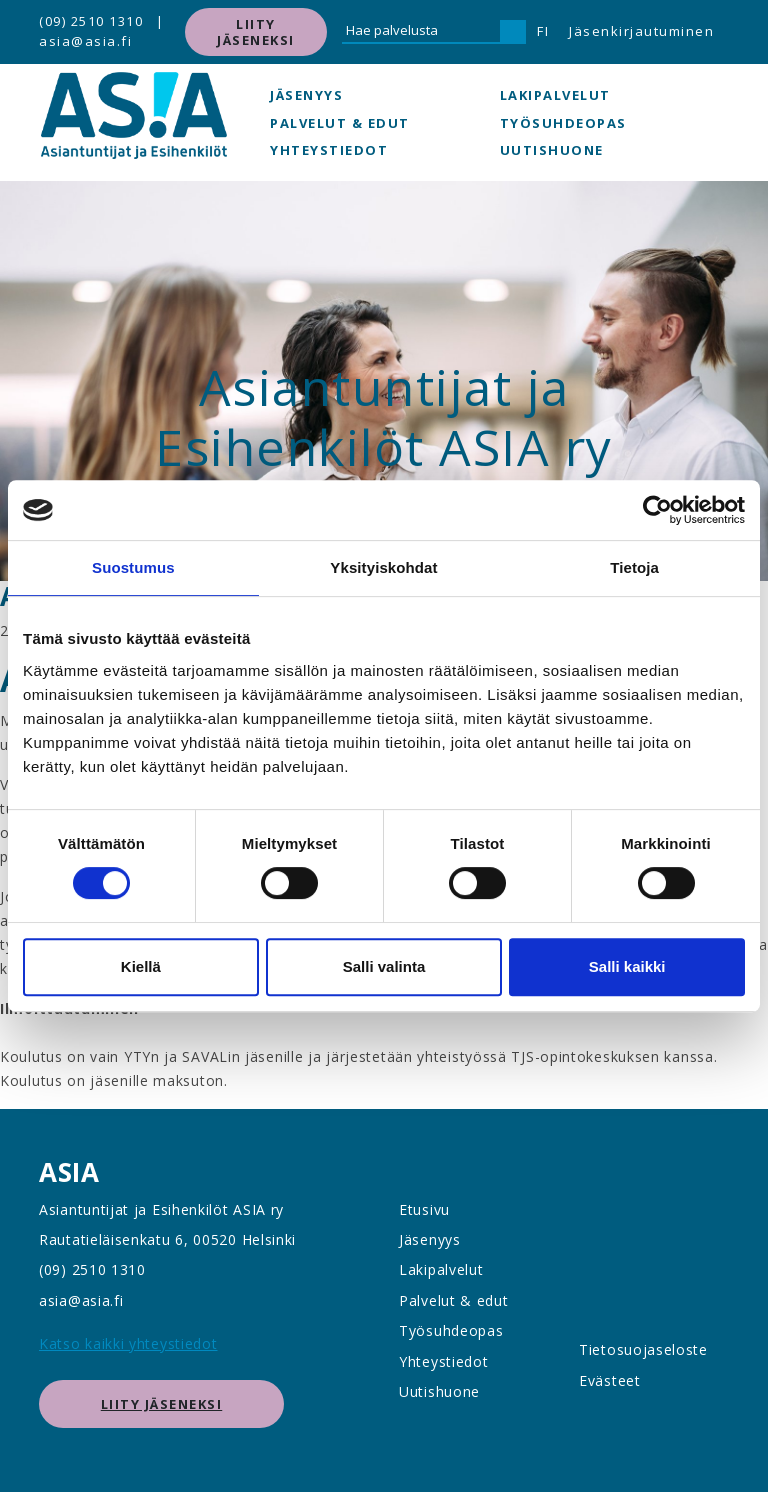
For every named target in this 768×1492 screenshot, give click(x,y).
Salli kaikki (627, 966)
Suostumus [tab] (133, 567)
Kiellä (141, 966)
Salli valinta (384, 966)
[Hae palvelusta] (421, 32)
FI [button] (543, 31)
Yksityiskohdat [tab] (383, 567)
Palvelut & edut (340, 123)
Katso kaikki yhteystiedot (128, 1343)
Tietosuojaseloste (643, 1349)
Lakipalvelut (555, 95)
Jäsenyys (306, 95)
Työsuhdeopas (563, 123)
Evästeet (610, 1380)
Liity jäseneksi (256, 32)
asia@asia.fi (85, 41)
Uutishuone (552, 150)
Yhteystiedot (329, 150)
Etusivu (424, 1209)
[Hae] (513, 32)
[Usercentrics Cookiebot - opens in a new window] (657, 510)
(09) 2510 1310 (91, 21)
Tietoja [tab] (634, 567)
